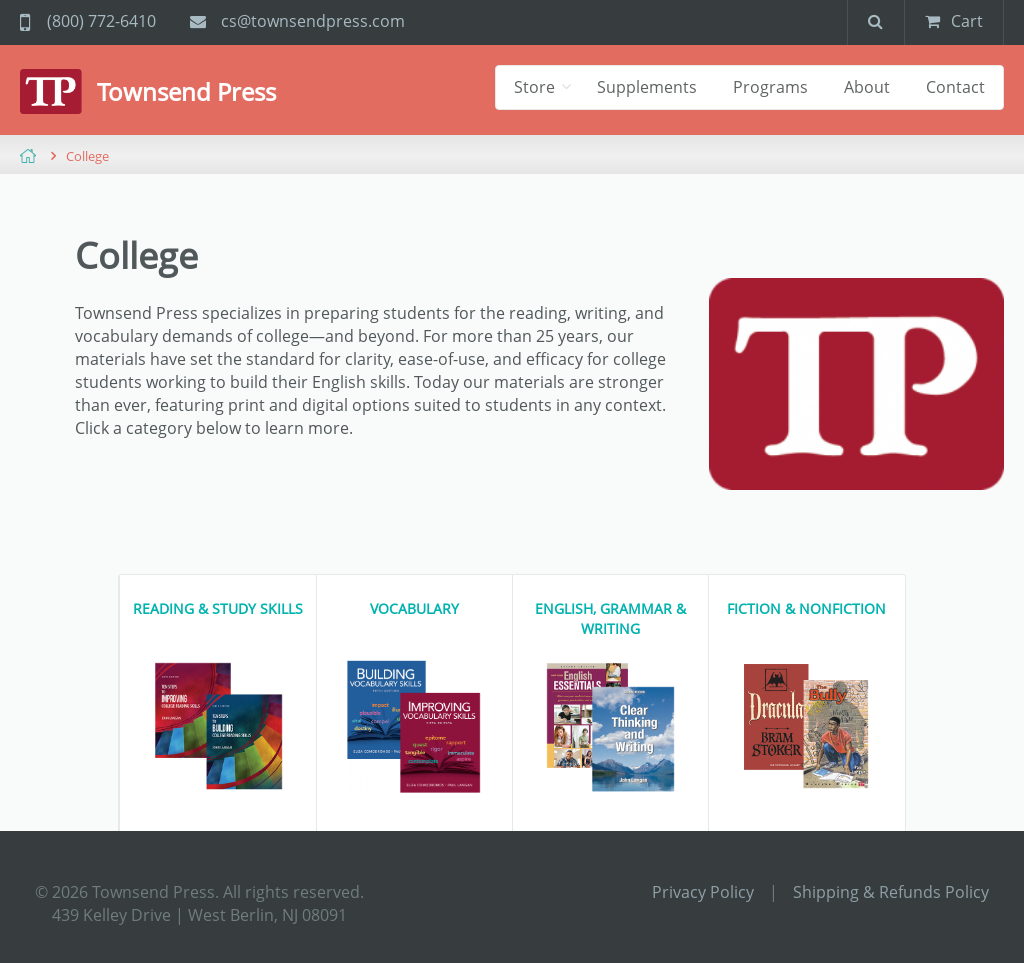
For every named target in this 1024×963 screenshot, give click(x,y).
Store (536, 87)
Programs (770, 87)
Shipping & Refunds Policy (891, 892)
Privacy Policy (703, 892)
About (867, 87)
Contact (955, 87)
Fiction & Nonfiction (806, 608)
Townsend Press (186, 91)
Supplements (647, 87)
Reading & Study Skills (218, 608)
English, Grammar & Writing (610, 618)
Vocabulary (414, 608)
